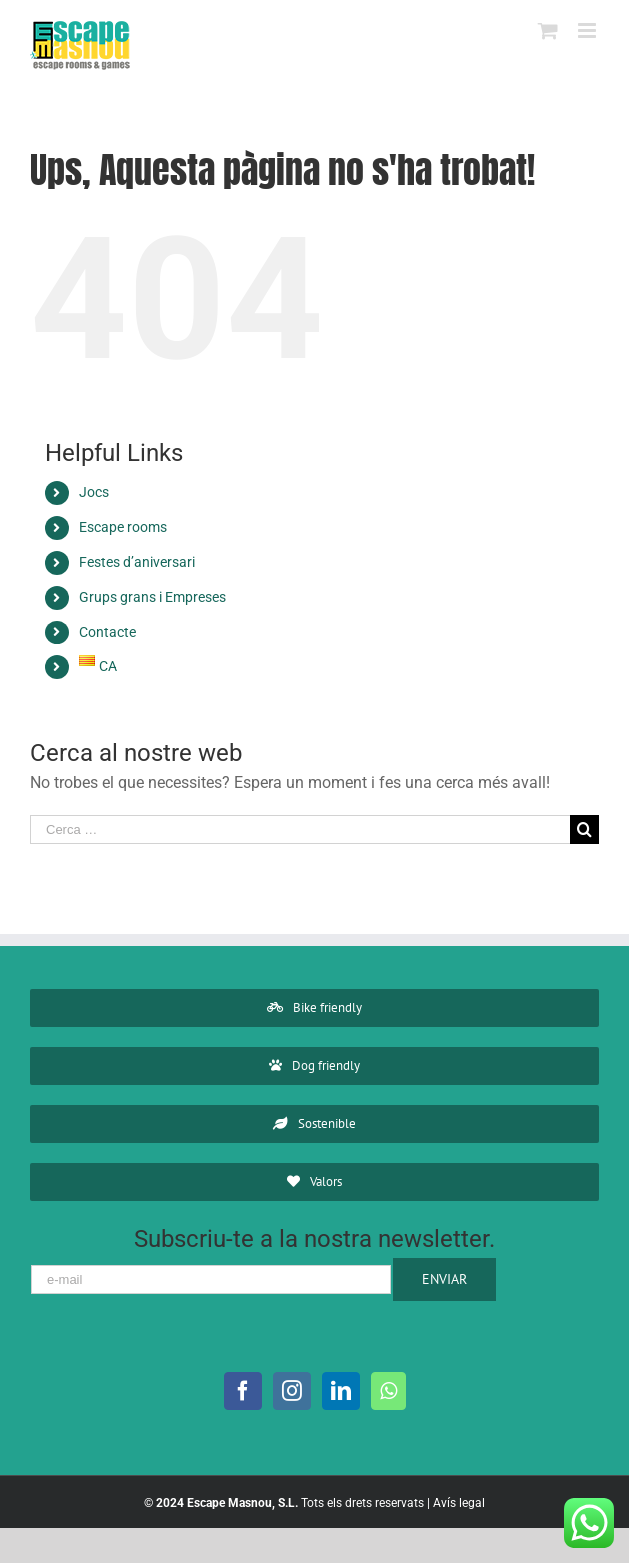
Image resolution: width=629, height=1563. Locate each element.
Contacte (107, 632)
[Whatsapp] (388, 1391)
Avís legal (459, 1503)
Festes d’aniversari (137, 562)
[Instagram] (292, 1391)
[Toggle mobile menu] (588, 30)
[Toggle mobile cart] (548, 30)
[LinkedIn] (341, 1391)
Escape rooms (123, 527)
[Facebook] (243, 1391)
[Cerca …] (300, 829)
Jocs (94, 492)
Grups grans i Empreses (152, 597)
